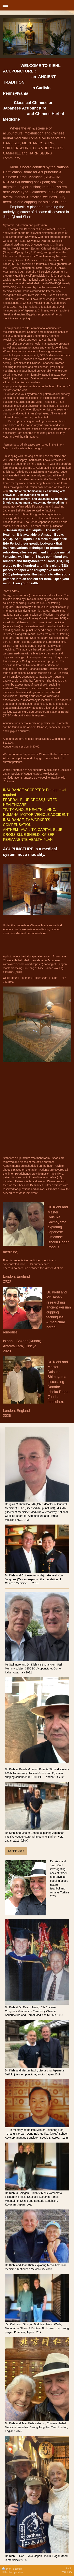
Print (7, 2568)
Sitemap (17, 2568)
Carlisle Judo (16, 1850)
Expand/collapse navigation (37, 5)
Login (69, 2568)
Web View (66, 2571)
